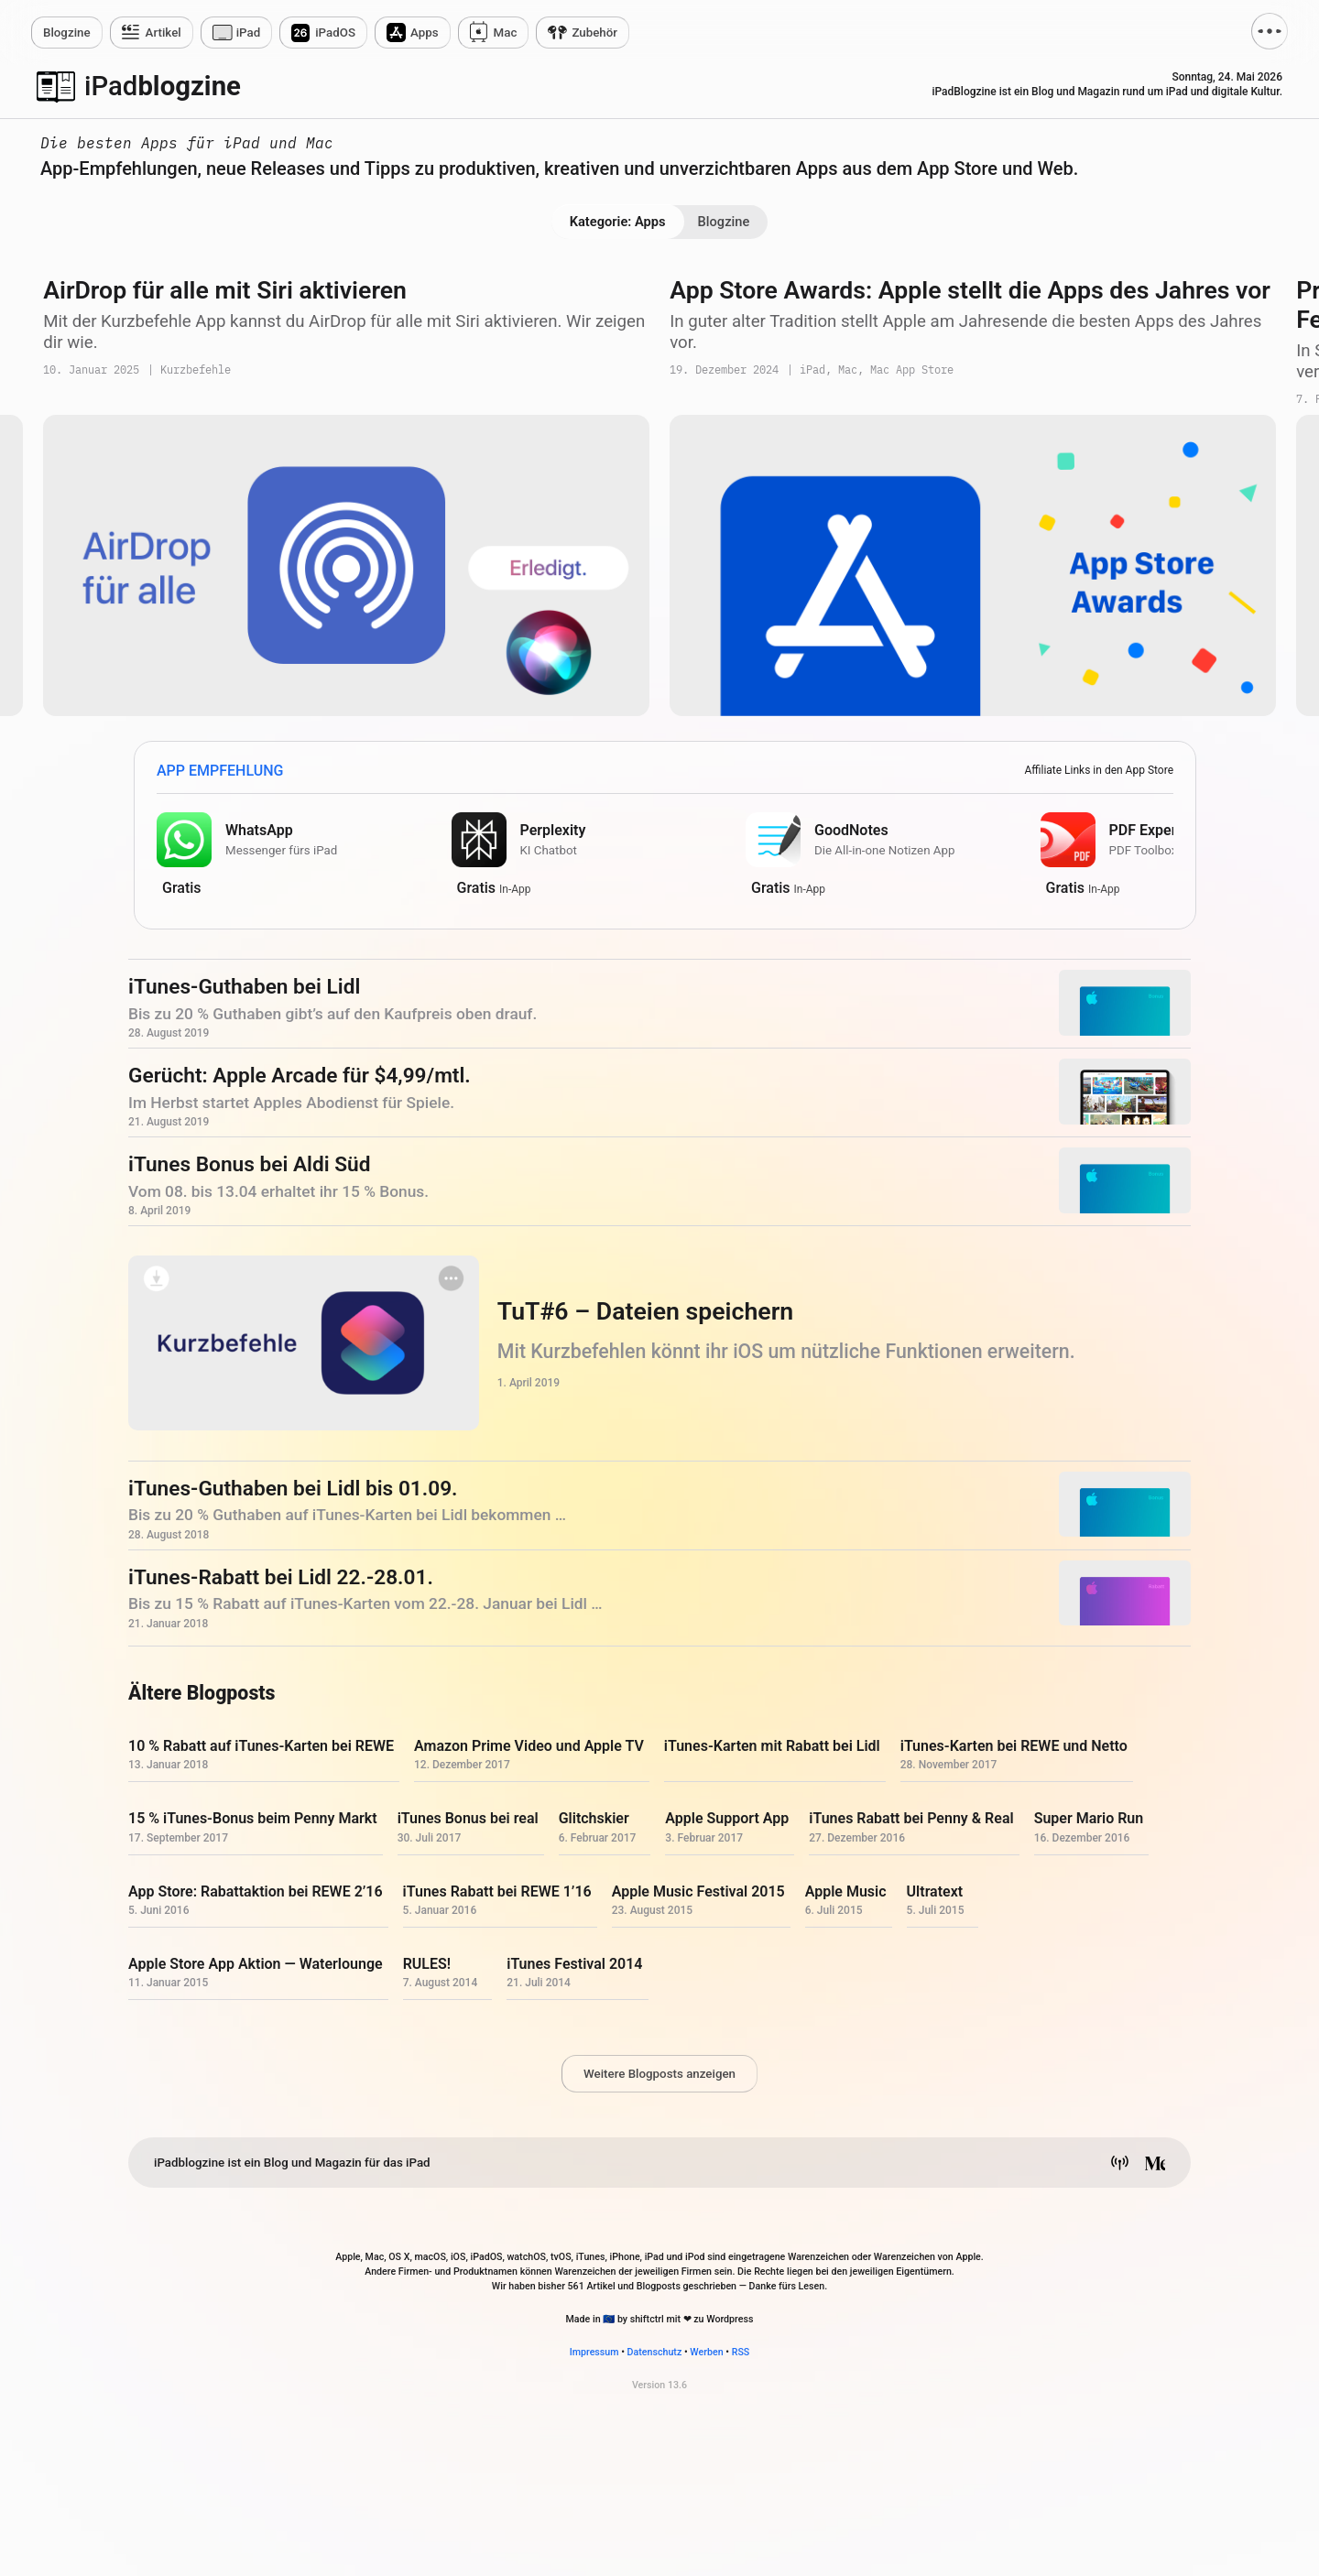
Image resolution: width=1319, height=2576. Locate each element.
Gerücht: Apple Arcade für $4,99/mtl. (299, 1076)
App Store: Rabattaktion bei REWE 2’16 (255, 1891)
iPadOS (335, 32)
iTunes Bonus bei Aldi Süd (249, 1165)
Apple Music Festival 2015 (698, 1891)
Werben (706, 2352)
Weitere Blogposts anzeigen (659, 2074)
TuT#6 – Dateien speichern (645, 1312)
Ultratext (935, 1891)
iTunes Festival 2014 (574, 1964)
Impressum (594, 2352)
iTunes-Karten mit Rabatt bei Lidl (772, 1746)
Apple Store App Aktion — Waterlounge (255, 1964)
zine (67, 32)
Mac (506, 32)
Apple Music (846, 1891)
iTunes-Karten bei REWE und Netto (1014, 1746)
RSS (741, 2352)
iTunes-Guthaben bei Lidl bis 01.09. (293, 1488)
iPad (248, 32)
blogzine (162, 86)
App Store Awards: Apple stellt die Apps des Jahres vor (970, 290)
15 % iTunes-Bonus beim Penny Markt (252, 1819)
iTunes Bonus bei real (468, 1819)
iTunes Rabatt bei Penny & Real (911, 1819)
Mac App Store (912, 369)
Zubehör (594, 32)
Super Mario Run (1089, 1819)
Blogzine (724, 221)
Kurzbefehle (195, 369)
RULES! (427, 1964)
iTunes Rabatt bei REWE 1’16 (497, 1891)
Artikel (163, 32)
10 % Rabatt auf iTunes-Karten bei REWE (261, 1746)
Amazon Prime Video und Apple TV (529, 1746)
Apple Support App (727, 1819)
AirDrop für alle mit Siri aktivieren (225, 290)
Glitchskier (594, 1819)
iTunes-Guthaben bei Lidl (244, 987)
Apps (424, 32)
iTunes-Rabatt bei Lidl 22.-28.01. (280, 1577)
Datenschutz (654, 2352)
